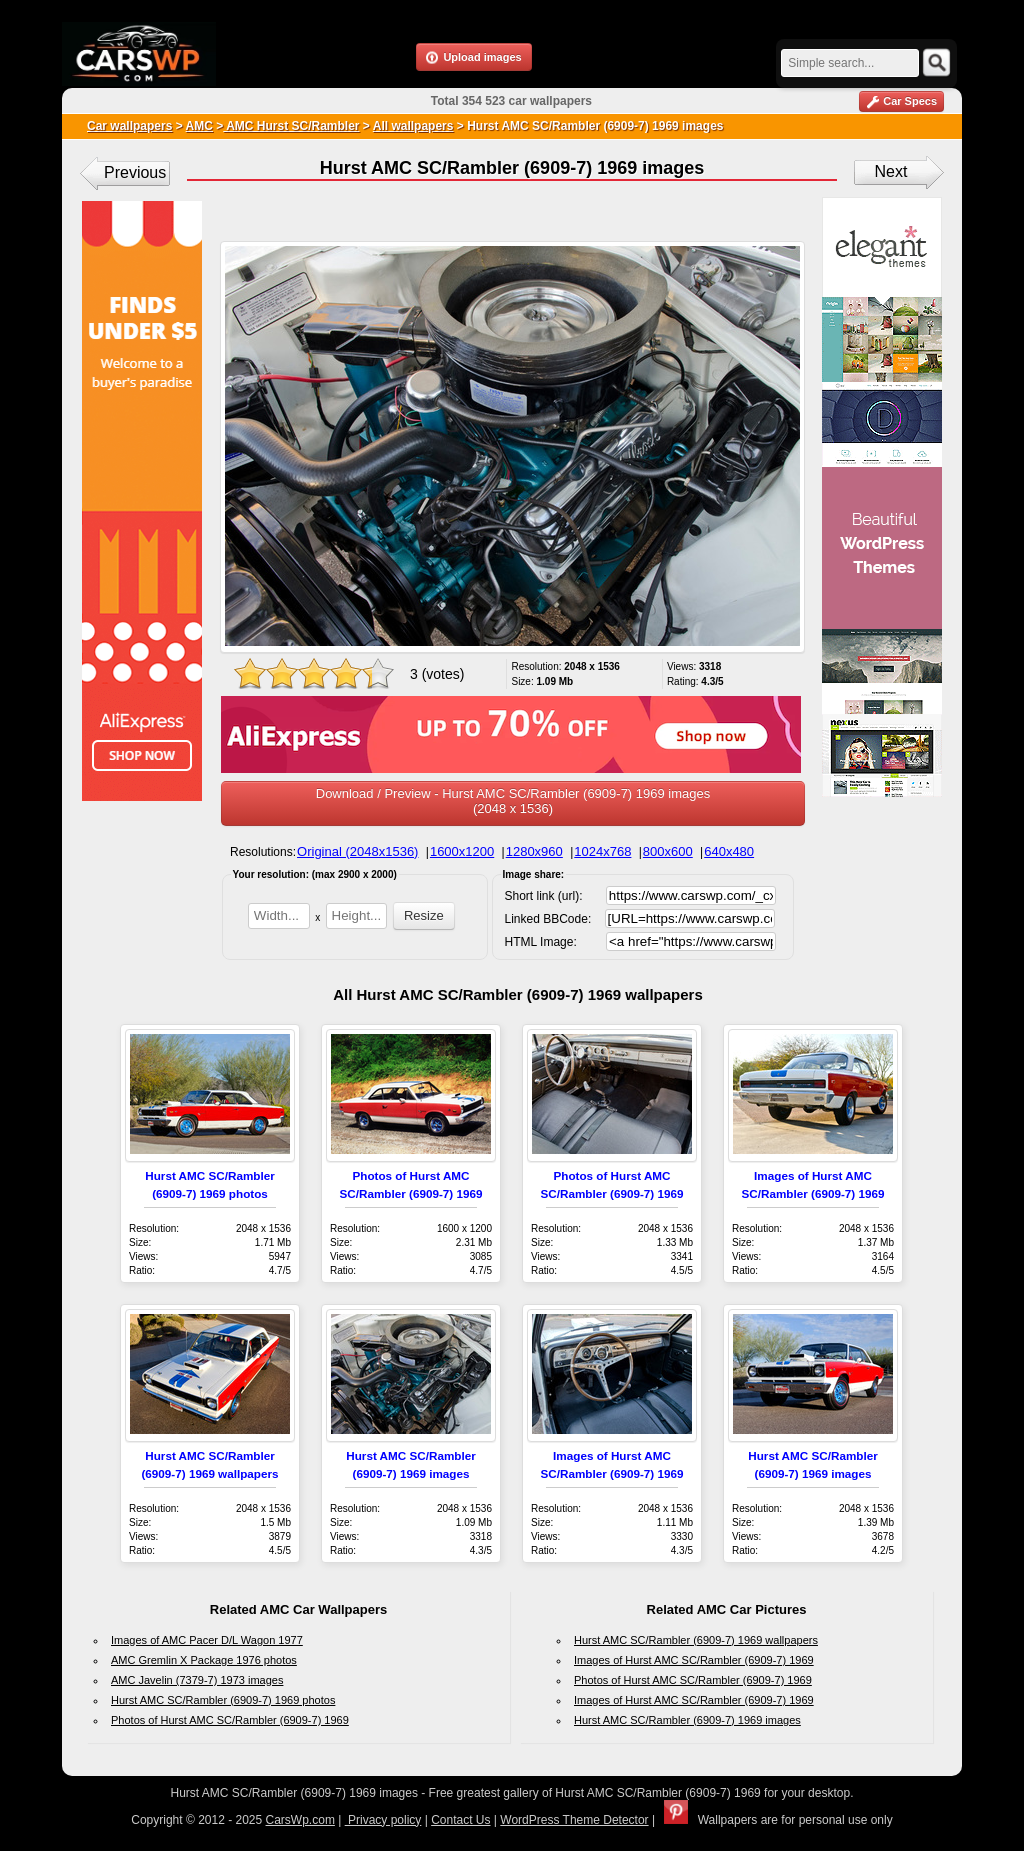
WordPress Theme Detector (574, 1820)
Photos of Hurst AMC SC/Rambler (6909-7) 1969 (230, 1720)
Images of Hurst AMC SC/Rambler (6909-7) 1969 (694, 1660)
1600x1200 (462, 851)
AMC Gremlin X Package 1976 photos (204, 1660)
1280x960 (534, 851)
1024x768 (602, 851)
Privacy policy (383, 1820)
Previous (135, 172)
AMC (199, 126)
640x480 (729, 851)
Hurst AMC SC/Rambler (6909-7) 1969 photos (223, 1700)
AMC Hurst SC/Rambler (291, 126)
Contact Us (460, 1820)
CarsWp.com (300, 1820)
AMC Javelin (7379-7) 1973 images (197, 1680)
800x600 (668, 851)
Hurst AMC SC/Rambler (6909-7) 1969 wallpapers (696, 1640)
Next (891, 171)
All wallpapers (413, 126)
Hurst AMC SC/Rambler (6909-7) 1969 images (687, 1720)
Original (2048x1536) (357, 851)
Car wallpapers (129, 126)
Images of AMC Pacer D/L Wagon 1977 (207, 1640)
